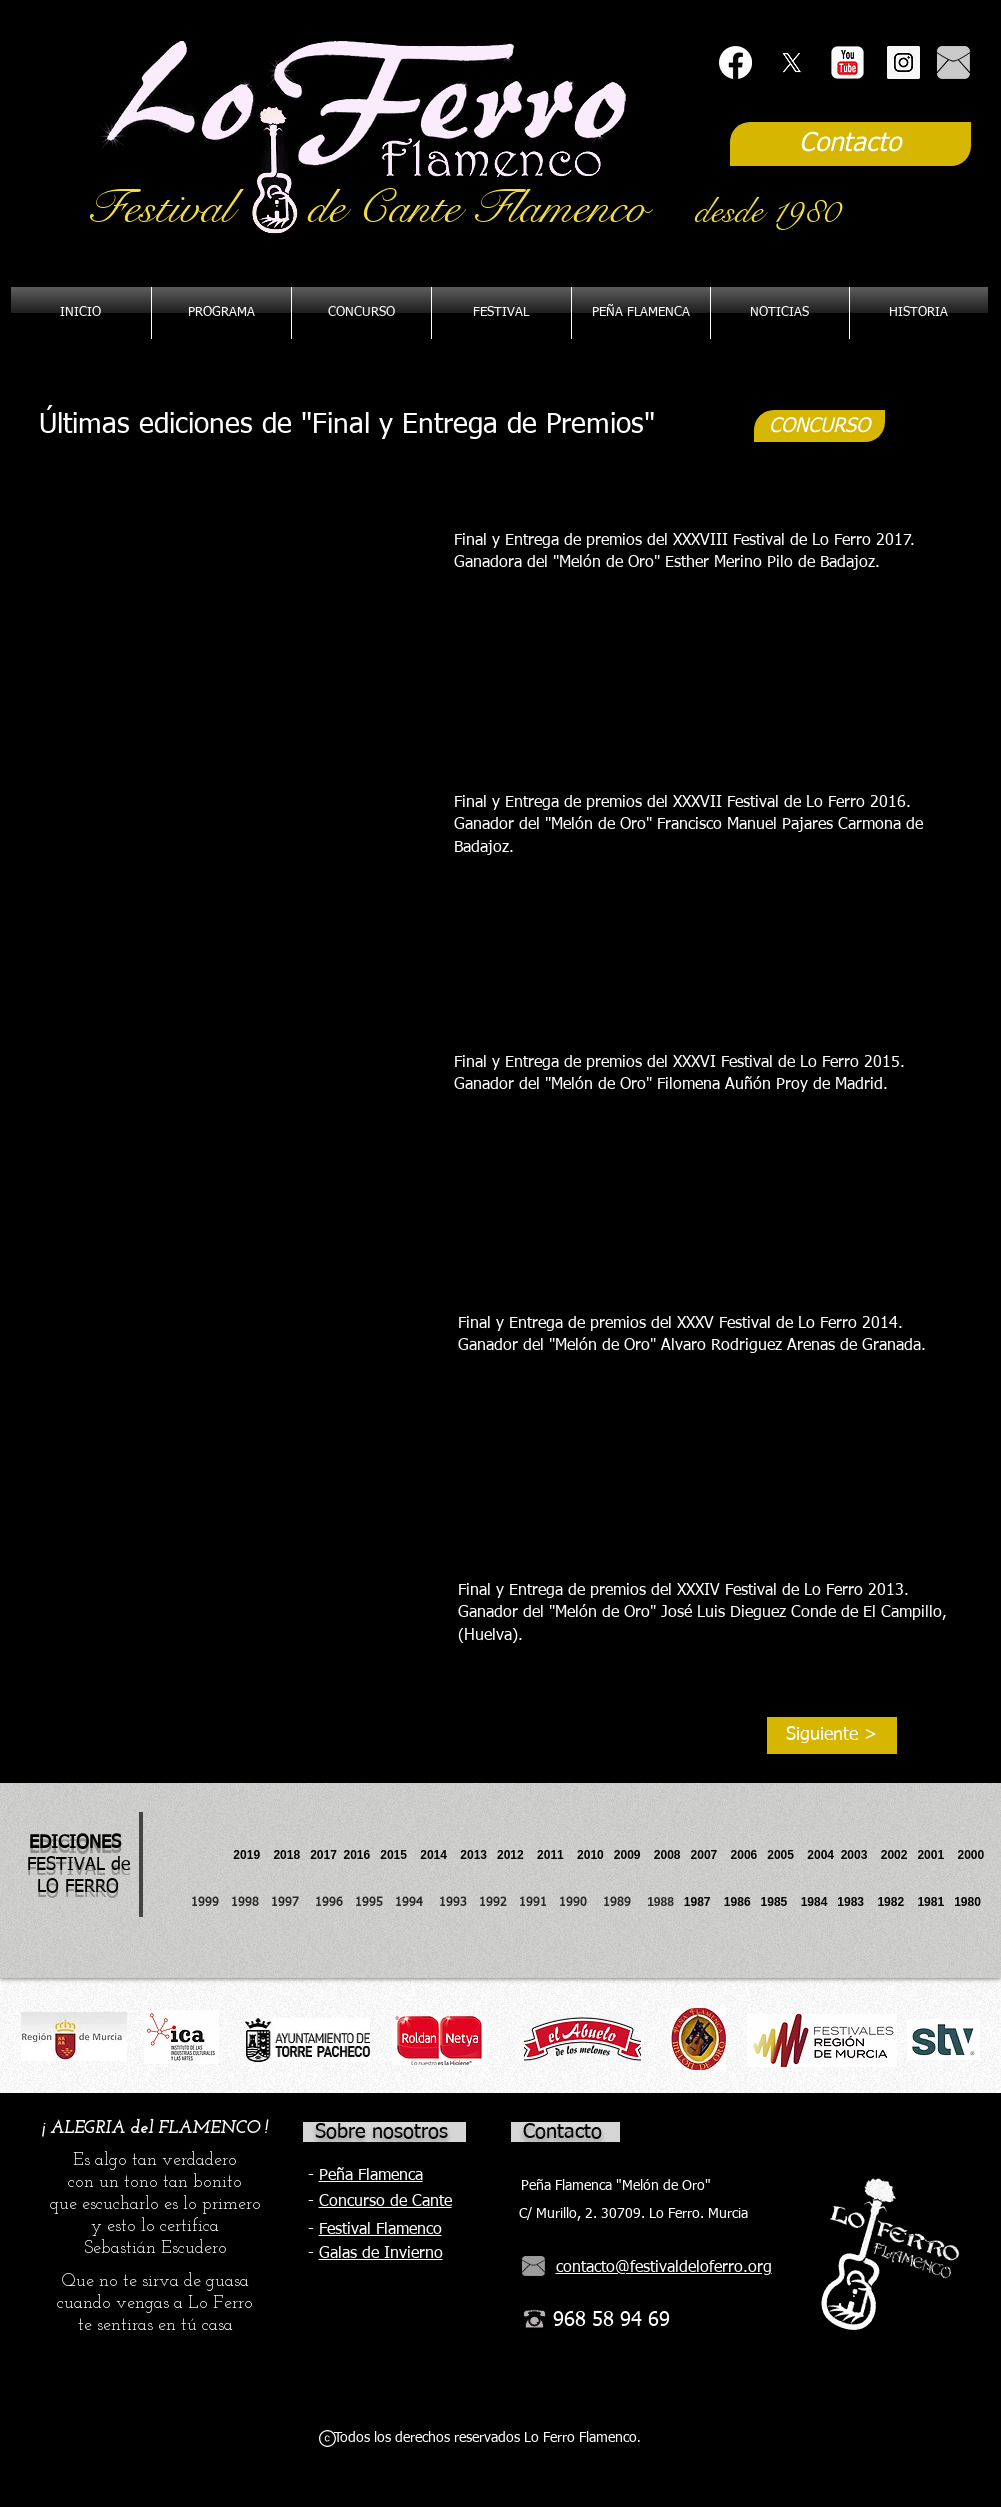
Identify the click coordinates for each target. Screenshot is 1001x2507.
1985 (774, 1902)
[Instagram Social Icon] (903, 62)
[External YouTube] (224, 606)
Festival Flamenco (380, 2230)
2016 (357, 1855)
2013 (478, 1855)
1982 (897, 1902)
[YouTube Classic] (847, 62)
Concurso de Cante (385, 2202)
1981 (930, 1902)
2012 (517, 1855)
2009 (634, 1855)
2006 (749, 1855)
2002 (894, 1855)
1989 (623, 1903)
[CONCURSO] (819, 426)
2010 (590, 1855)
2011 (557, 1855)
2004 (820, 1855)
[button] (641, 313)
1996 (335, 1903)
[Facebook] (735, 62)
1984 (819, 1902)
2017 (323, 1855)
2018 (289, 1855)
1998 (251, 1903)
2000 (970, 1855)
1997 (293, 1903)
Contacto (562, 2132)
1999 (211, 1903)
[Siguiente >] (832, 1735)
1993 (453, 1903)
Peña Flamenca (371, 2176)
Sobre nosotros (381, 2132)
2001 (937, 1855)
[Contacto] (850, 144)
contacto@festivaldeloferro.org (664, 2268)
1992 (493, 1903)
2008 (672, 1855)
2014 (433, 1855)
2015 (393, 1855)
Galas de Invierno (381, 2254)
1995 (371, 1903)
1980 (970, 1902)
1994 (413, 1903)
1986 (740, 1902)
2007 (711, 1855)
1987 (704, 1902)
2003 (861, 1855)
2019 (248, 1855)
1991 (533, 1903)
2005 (787, 1855)
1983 (850, 1902)
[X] (791, 62)
